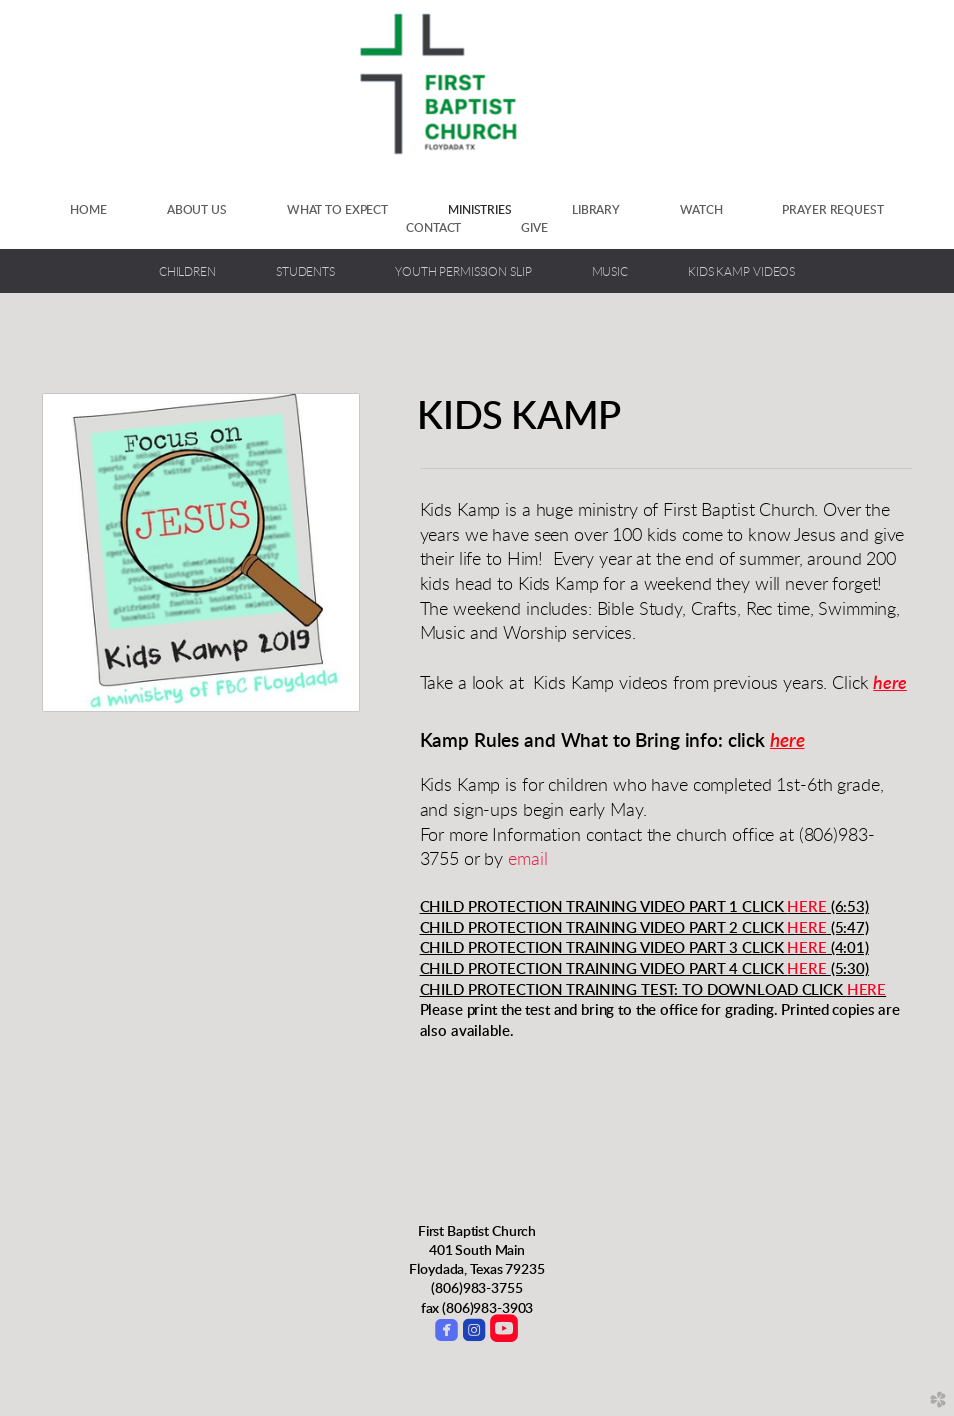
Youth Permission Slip (463, 272)
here (889, 683)
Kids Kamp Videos (741, 272)
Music (610, 272)
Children (187, 272)
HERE (806, 907)
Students (305, 272)
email (527, 859)
